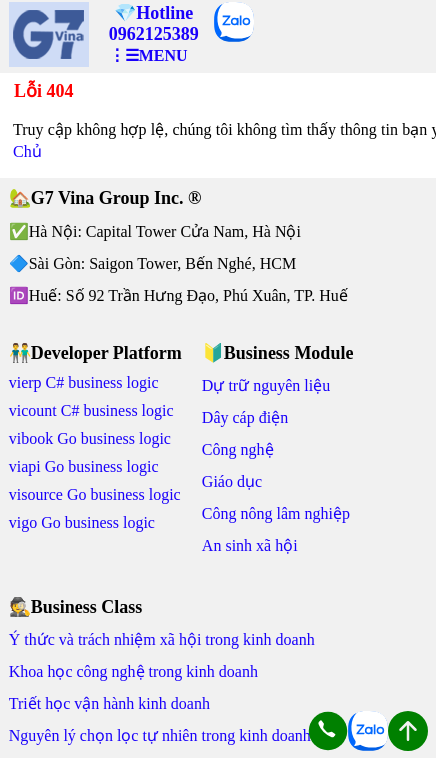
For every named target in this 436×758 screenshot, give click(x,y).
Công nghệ (238, 449)
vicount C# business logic (91, 410)
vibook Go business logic (90, 438)
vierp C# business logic (84, 382)
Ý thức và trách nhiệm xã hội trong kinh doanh (162, 639)
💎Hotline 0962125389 (154, 23)
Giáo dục (232, 481)
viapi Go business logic (84, 466)
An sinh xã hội (250, 545)
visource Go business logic (95, 494)
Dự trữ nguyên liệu (266, 385)
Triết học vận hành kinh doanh (109, 703)
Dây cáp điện (245, 417)
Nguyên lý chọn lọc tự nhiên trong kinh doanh (160, 735)
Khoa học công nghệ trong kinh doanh (133, 671)
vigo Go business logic (82, 522)
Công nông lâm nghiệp (276, 513)
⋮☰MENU (148, 55)
